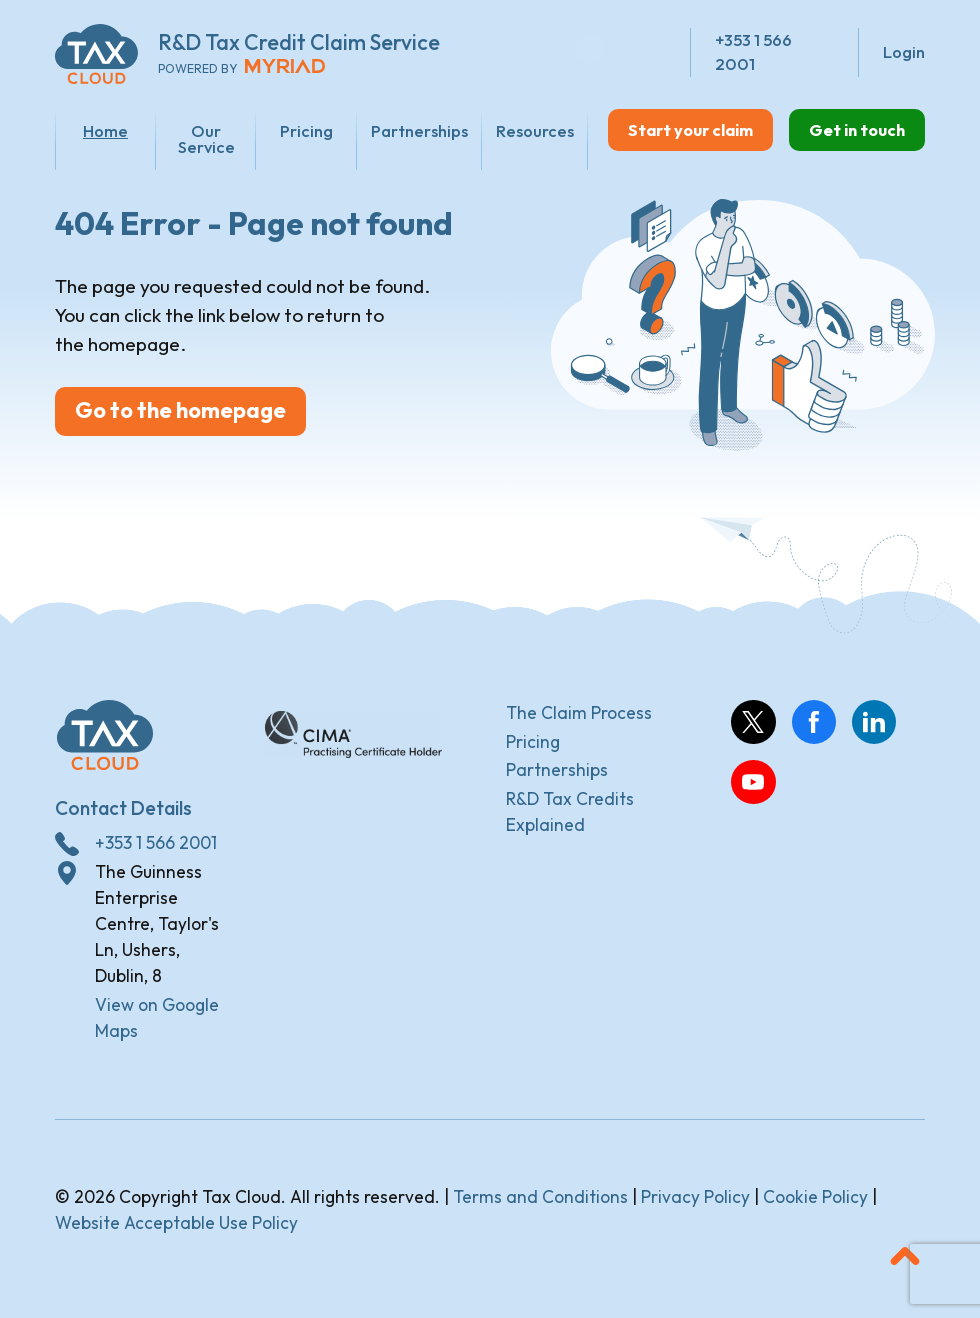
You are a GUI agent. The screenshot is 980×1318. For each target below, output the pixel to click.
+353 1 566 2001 (156, 846)
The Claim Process (579, 716)
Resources (523, 130)
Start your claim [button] (682, 129)
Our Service (199, 139)
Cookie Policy (815, 1200)
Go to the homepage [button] (186, 419)
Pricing (296, 130)
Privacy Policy (695, 1200)
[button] (905, 1260)
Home (103, 130)
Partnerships (407, 130)
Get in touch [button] (854, 129)
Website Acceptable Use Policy (176, 1226)
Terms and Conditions (540, 1200)
